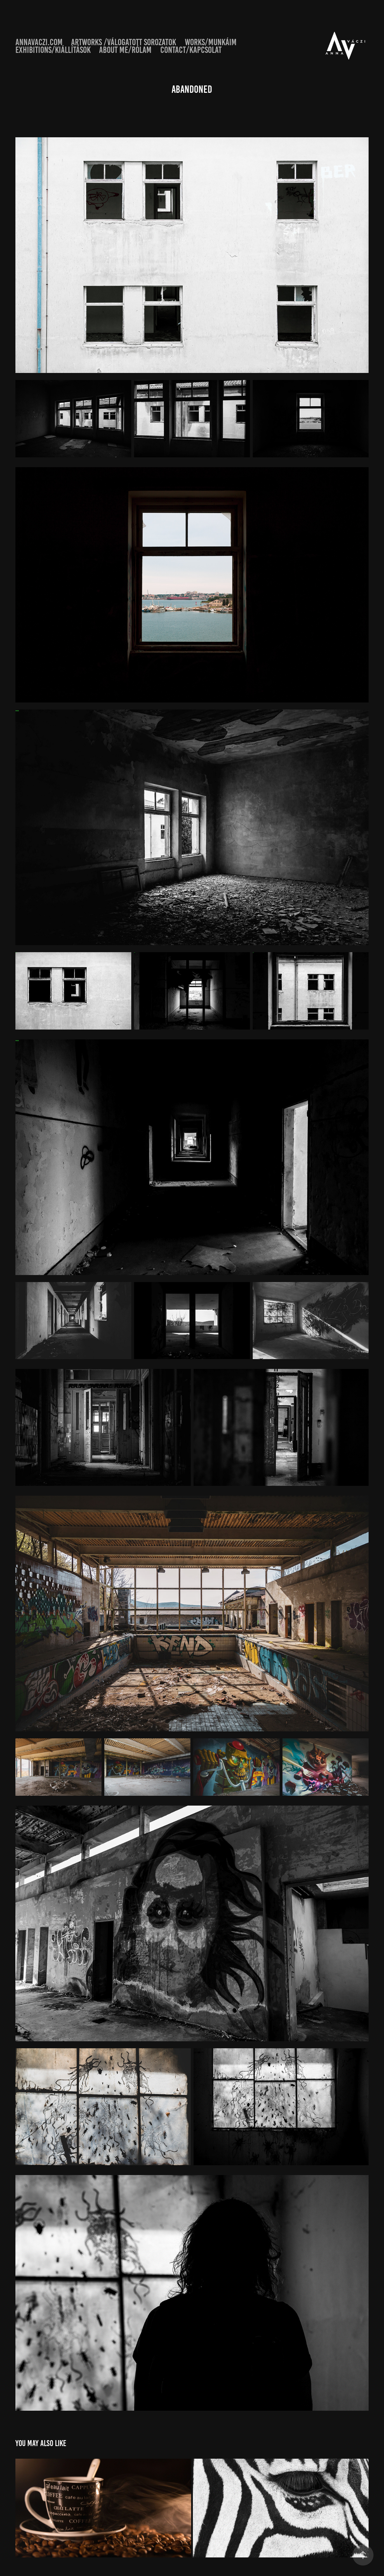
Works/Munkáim (211, 42)
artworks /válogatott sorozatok (123, 42)
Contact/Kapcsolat (191, 50)
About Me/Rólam (125, 50)
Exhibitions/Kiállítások (53, 50)
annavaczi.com (39, 42)
